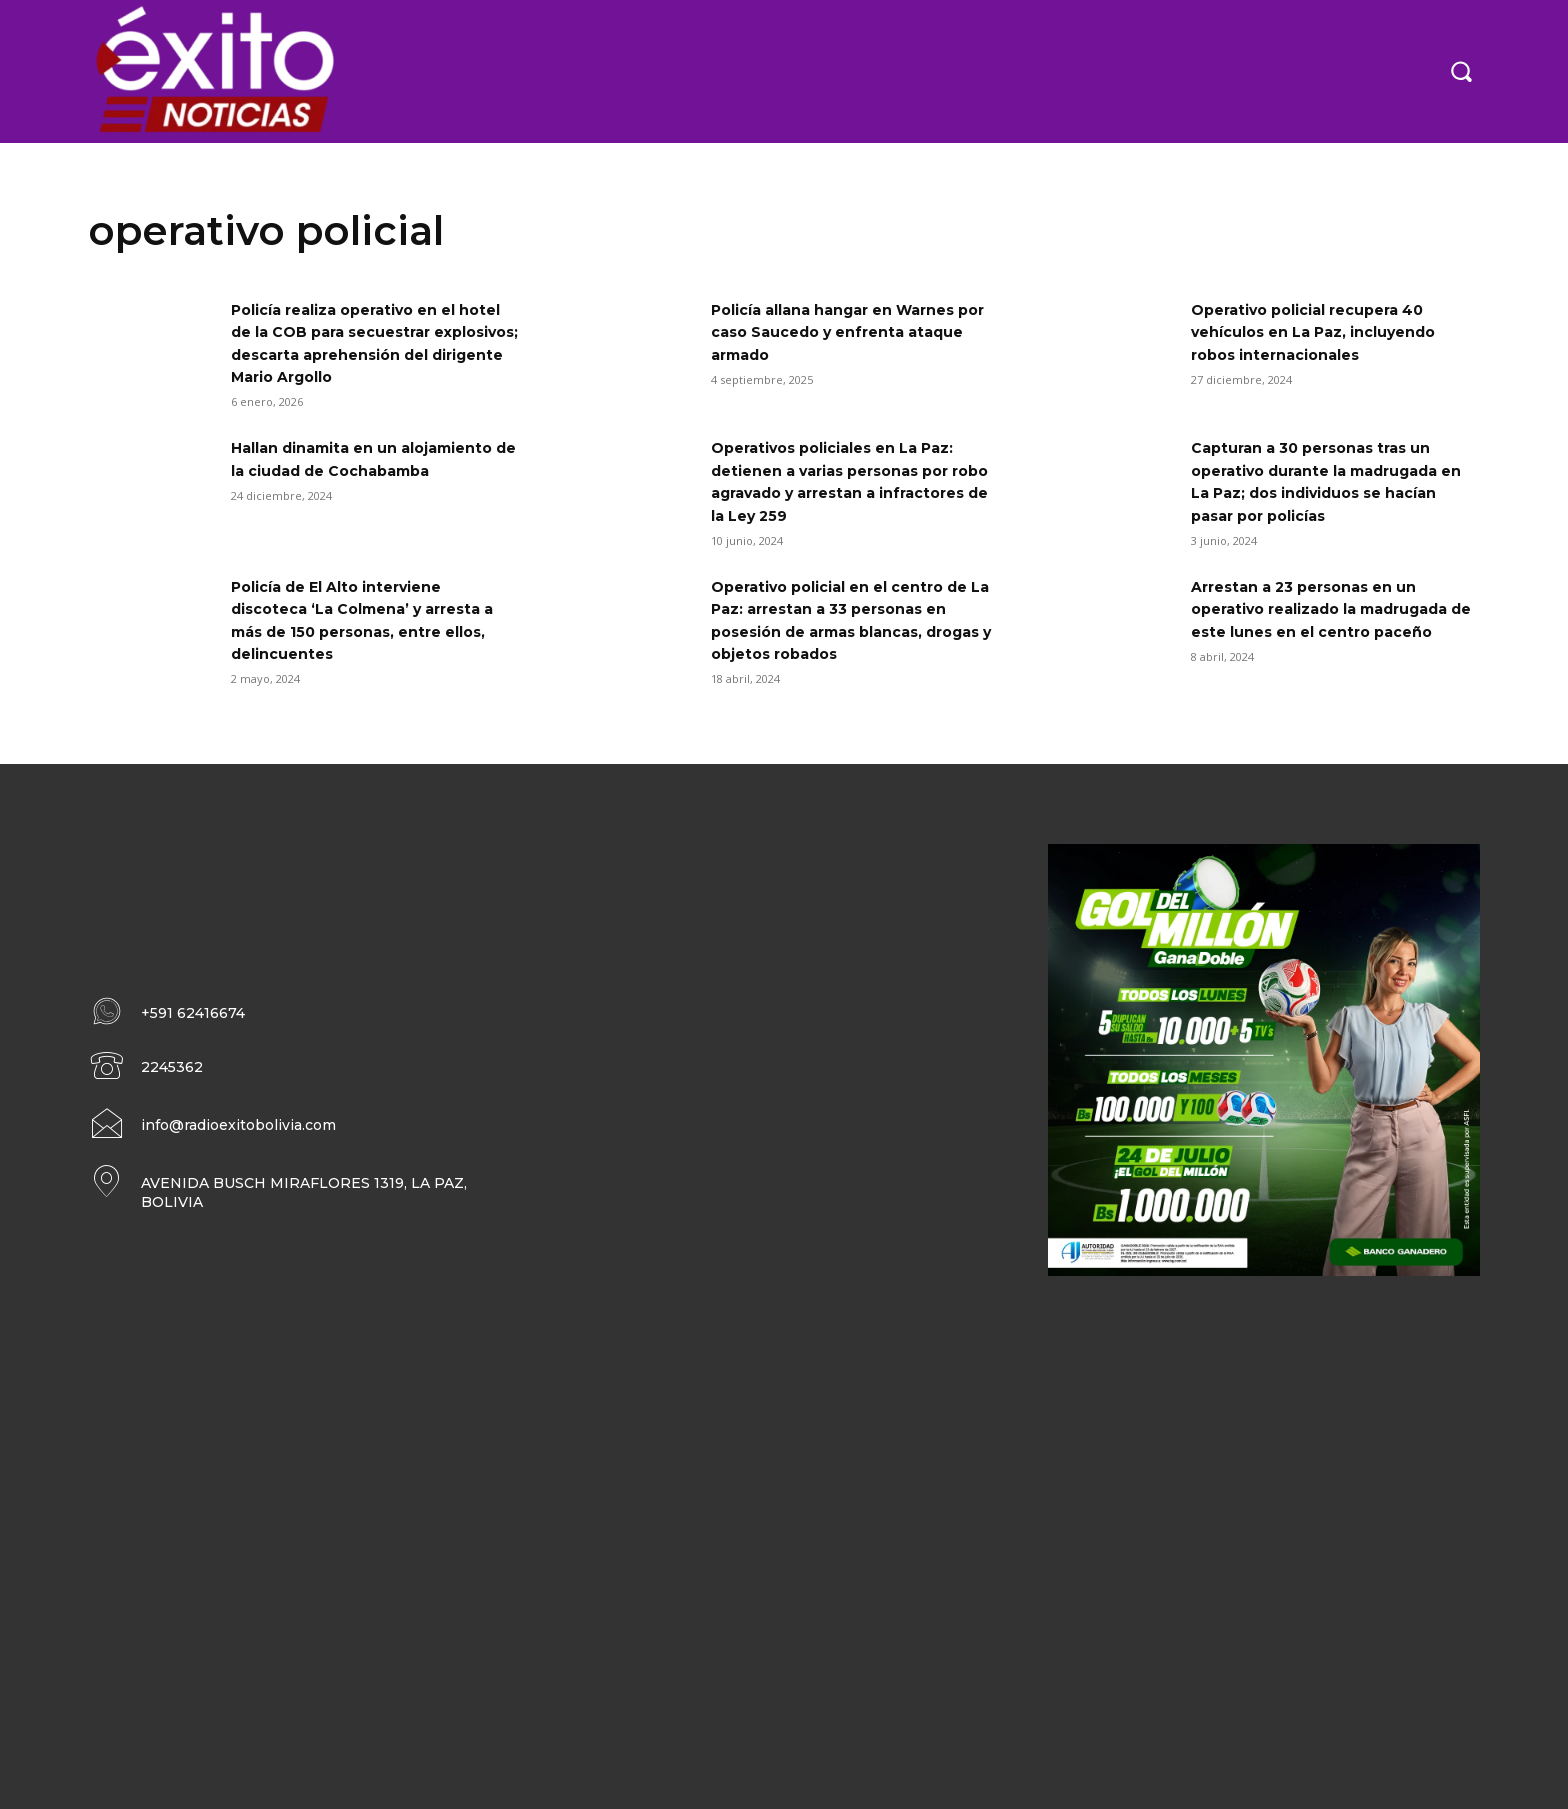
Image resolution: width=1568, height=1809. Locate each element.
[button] (1461, 71)
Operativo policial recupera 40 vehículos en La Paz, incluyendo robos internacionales (1329, 332)
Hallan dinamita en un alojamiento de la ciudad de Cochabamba (353, 470)
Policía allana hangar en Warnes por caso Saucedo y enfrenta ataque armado (849, 332)
